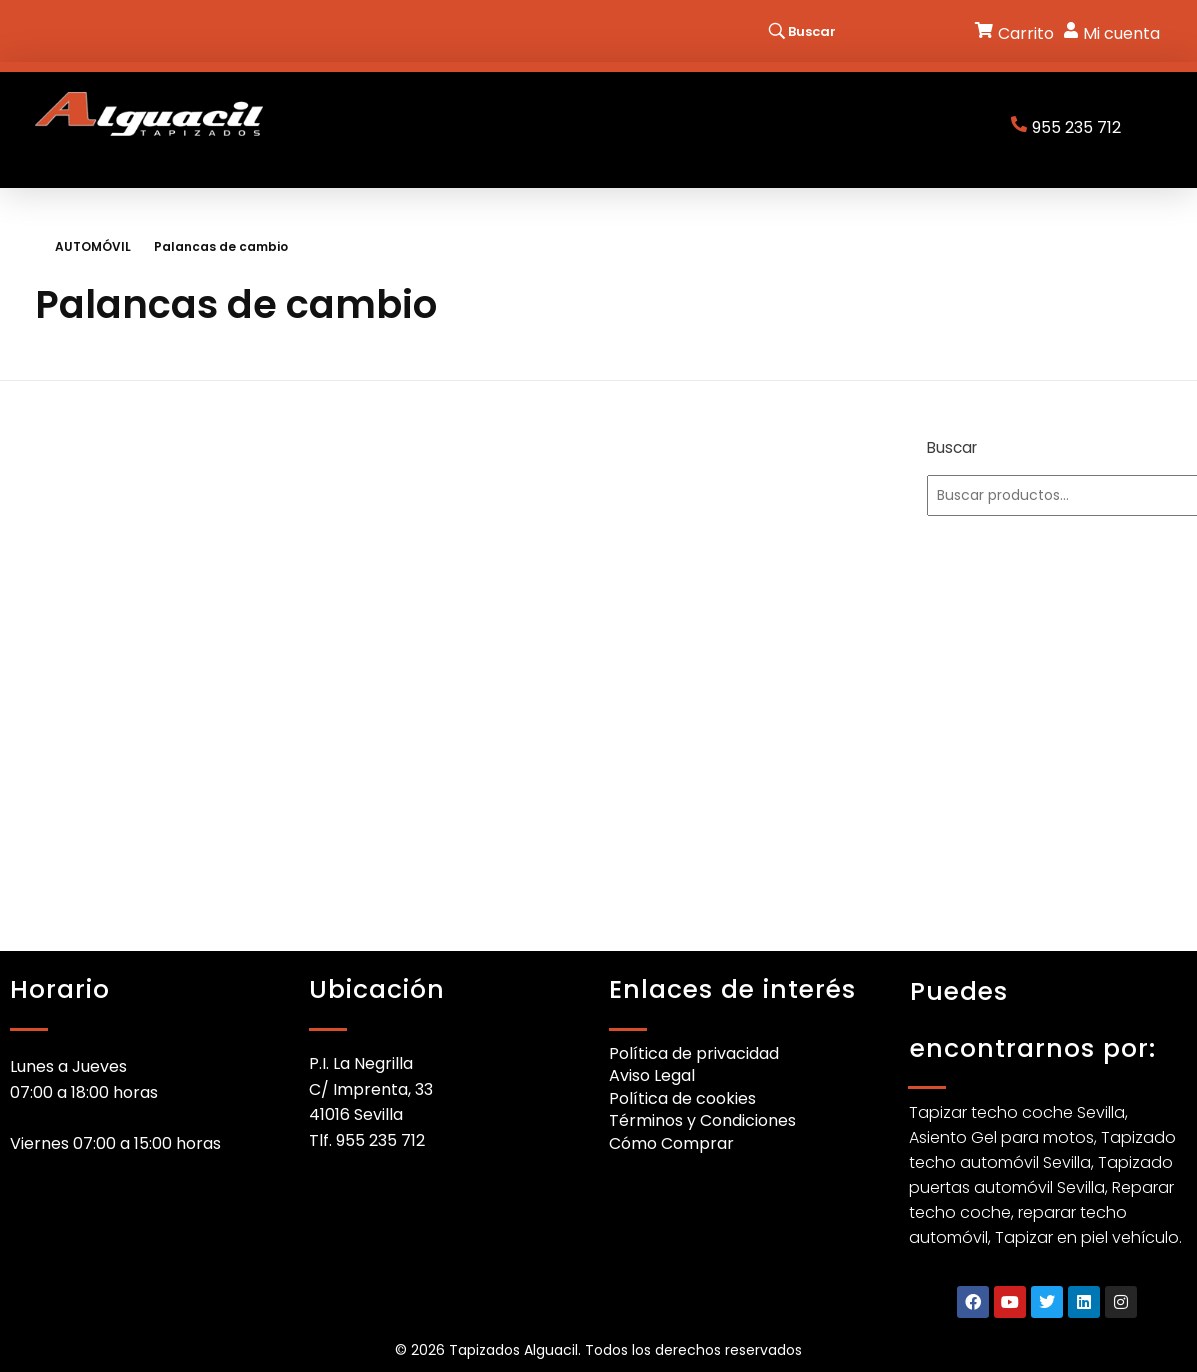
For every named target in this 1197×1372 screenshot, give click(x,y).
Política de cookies (682, 1098)
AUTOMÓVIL (93, 246)
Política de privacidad (694, 1053)
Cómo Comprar (671, 1143)
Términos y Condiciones (702, 1120)
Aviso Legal (652, 1075)
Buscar (952, 447)
